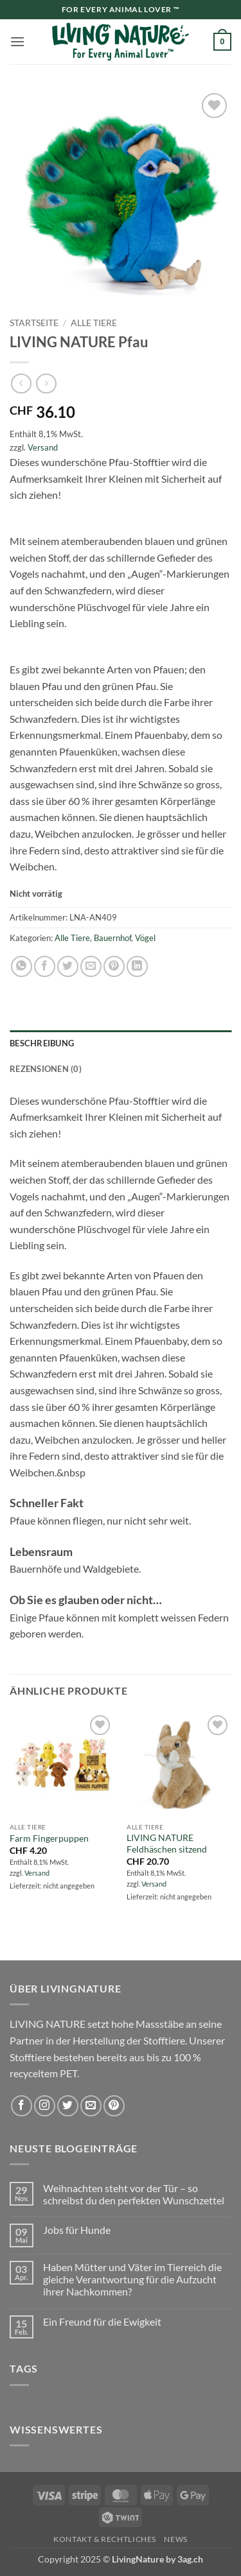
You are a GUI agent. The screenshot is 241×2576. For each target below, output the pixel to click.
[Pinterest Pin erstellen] (114, 966)
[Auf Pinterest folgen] (114, 2105)
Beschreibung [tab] (42, 1043)
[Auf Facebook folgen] (21, 2105)
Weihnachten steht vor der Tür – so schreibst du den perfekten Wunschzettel (133, 2194)
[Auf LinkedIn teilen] (137, 966)
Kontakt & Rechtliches (104, 2539)
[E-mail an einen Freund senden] (91, 966)
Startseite (34, 323)
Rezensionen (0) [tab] (46, 1069)
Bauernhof (112, 938)
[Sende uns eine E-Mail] (91, 2105)
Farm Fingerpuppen (49, 1838)
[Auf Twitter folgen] (67, 2105)
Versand (43, 447)
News (175, 2539)
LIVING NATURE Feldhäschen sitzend (167, 1843)
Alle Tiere (94, 323)
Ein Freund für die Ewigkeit (102, 2321)
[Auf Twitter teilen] (67, 966)
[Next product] (21, 383)
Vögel (145, 938)
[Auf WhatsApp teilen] (21, 966)
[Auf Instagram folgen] (44, 2105)
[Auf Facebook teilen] (44, 966)
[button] (17, 41)
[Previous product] (46, 383)
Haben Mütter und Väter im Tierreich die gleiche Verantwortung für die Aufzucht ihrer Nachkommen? (132, 2279)
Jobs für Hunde (77, 2230)
